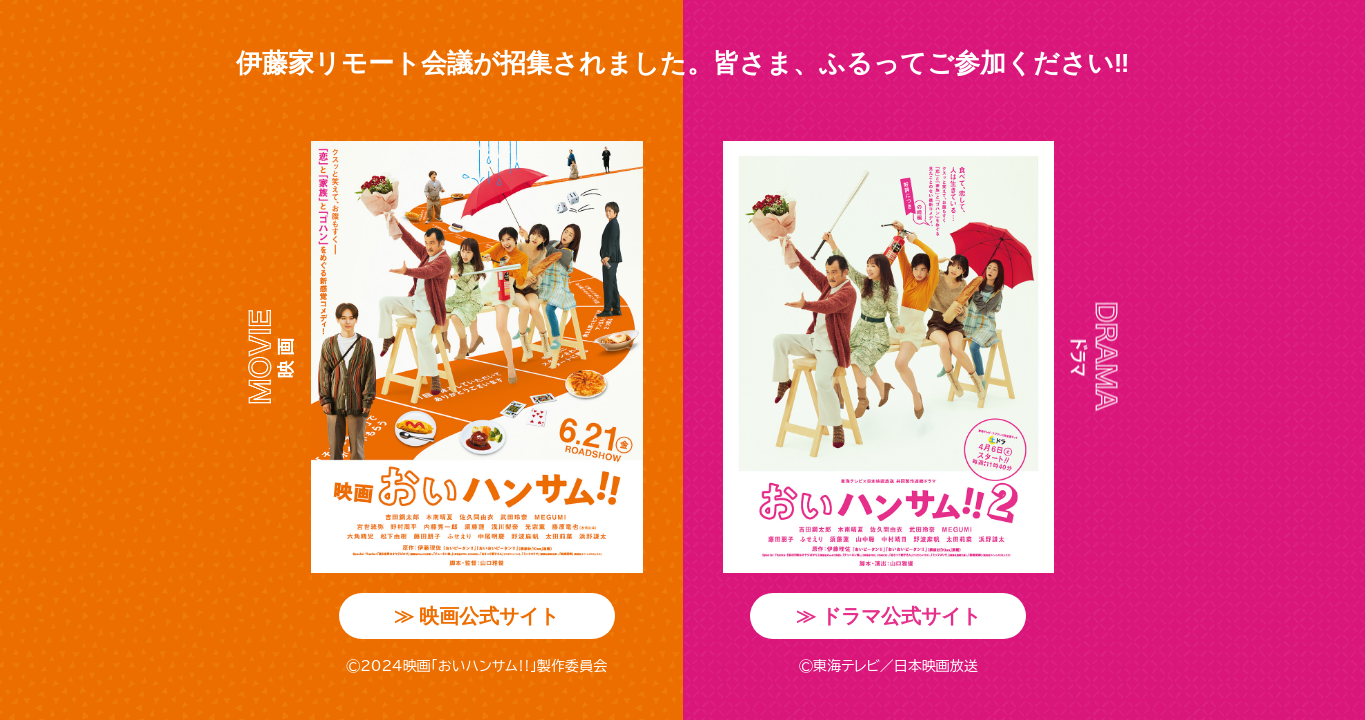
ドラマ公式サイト (889, 616)
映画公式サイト (477, 616)
